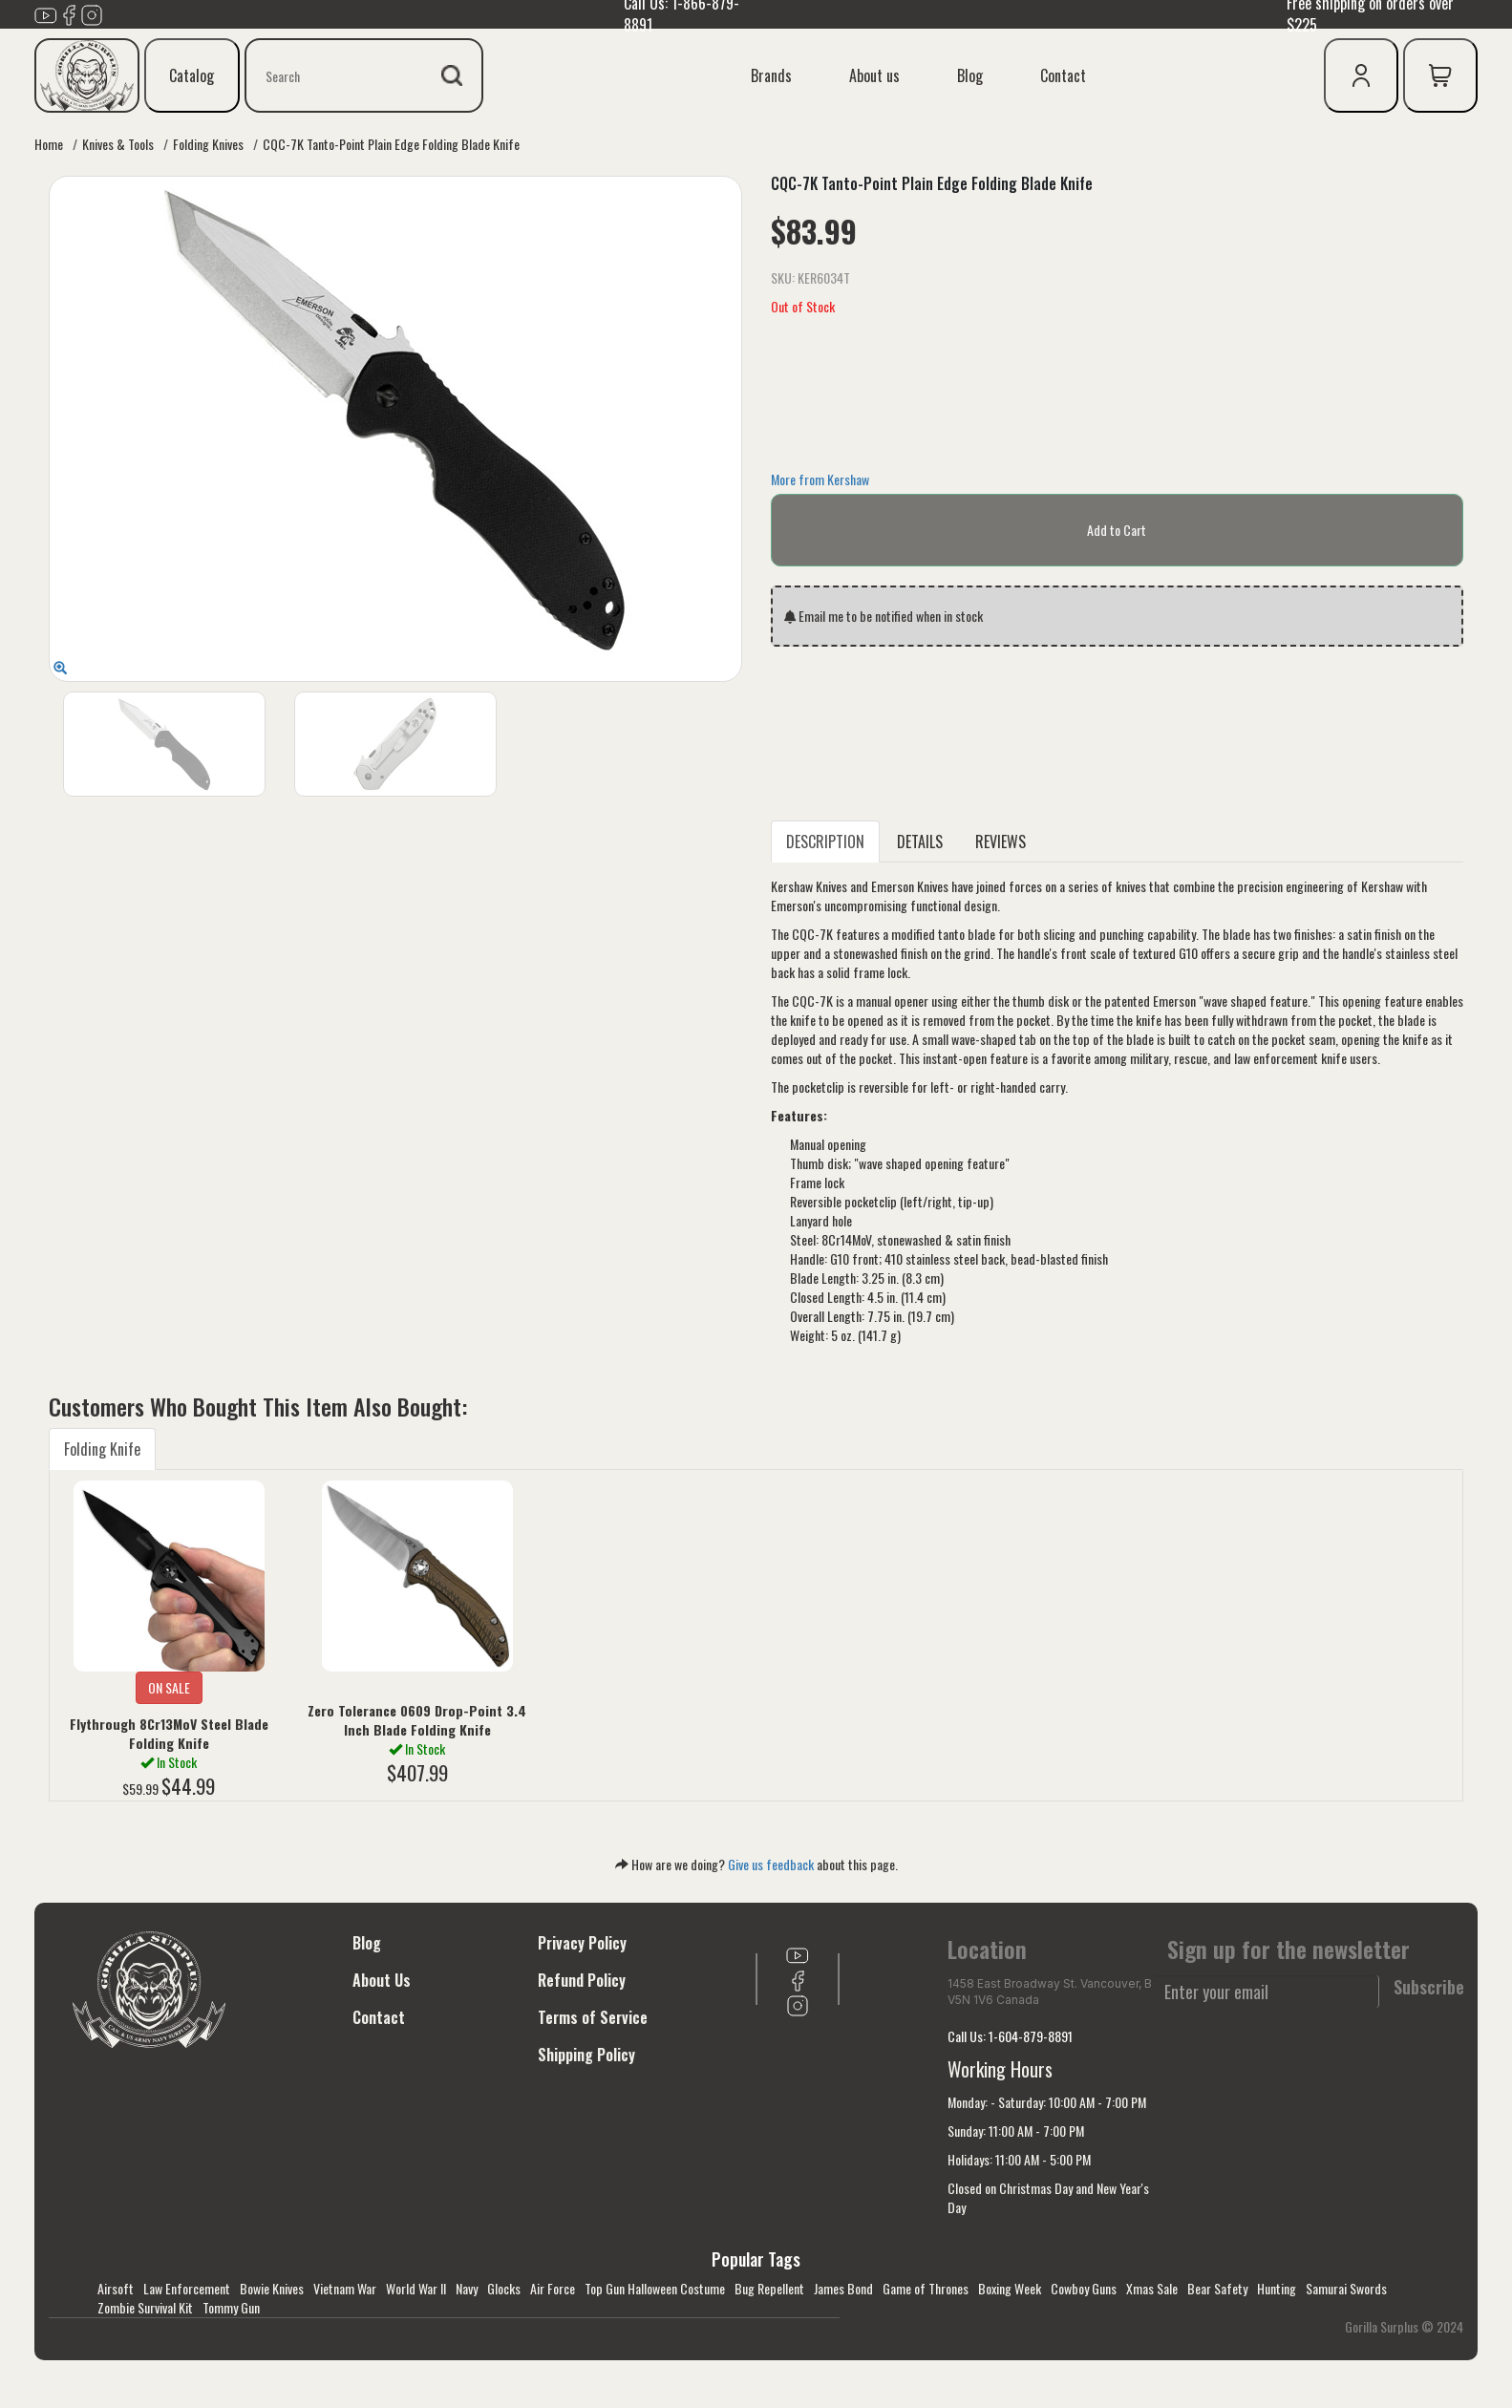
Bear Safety (1217, 2288)
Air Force (552, 2288)
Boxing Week (1009, 2288)
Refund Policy (582, 1980)
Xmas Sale (1152, 2288)
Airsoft (115, 2288)
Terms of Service (593, 2017)
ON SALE (169, 1687)
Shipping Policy (586, 2054)
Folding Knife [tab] (102, 1449)
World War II (416, 2288)
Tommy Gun (231, 2307)
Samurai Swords (1346, 2288)
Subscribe (1429, 1987)
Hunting (1276, 2288)
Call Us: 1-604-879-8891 (1010, 2036)
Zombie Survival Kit (145, 2307)
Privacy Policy (582, 1942)
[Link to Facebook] (68, 12)
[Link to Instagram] (91, 12)
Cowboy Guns (1084, 2288)
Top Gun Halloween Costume (655, 2288)
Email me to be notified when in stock (883, 616)
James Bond (843, 2288)
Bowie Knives (272, 2288)
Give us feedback (771, 1864)
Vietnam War (344, 2288)
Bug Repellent (769, 2288)
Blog (970, 75)
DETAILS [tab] (920, 841)
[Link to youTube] (45, 12)
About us (874, 75)
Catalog (191, 75)
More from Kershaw (820, 479)
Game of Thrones (926, 2288)
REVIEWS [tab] (1000, 841)
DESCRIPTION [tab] (825, 841)
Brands (771, 75)
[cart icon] (1440, 75)
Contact (1063, 75)
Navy (467, 2288)
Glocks (504, 2288)
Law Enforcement (186, 2288)
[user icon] (1361, 75)
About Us (381, 1980)
